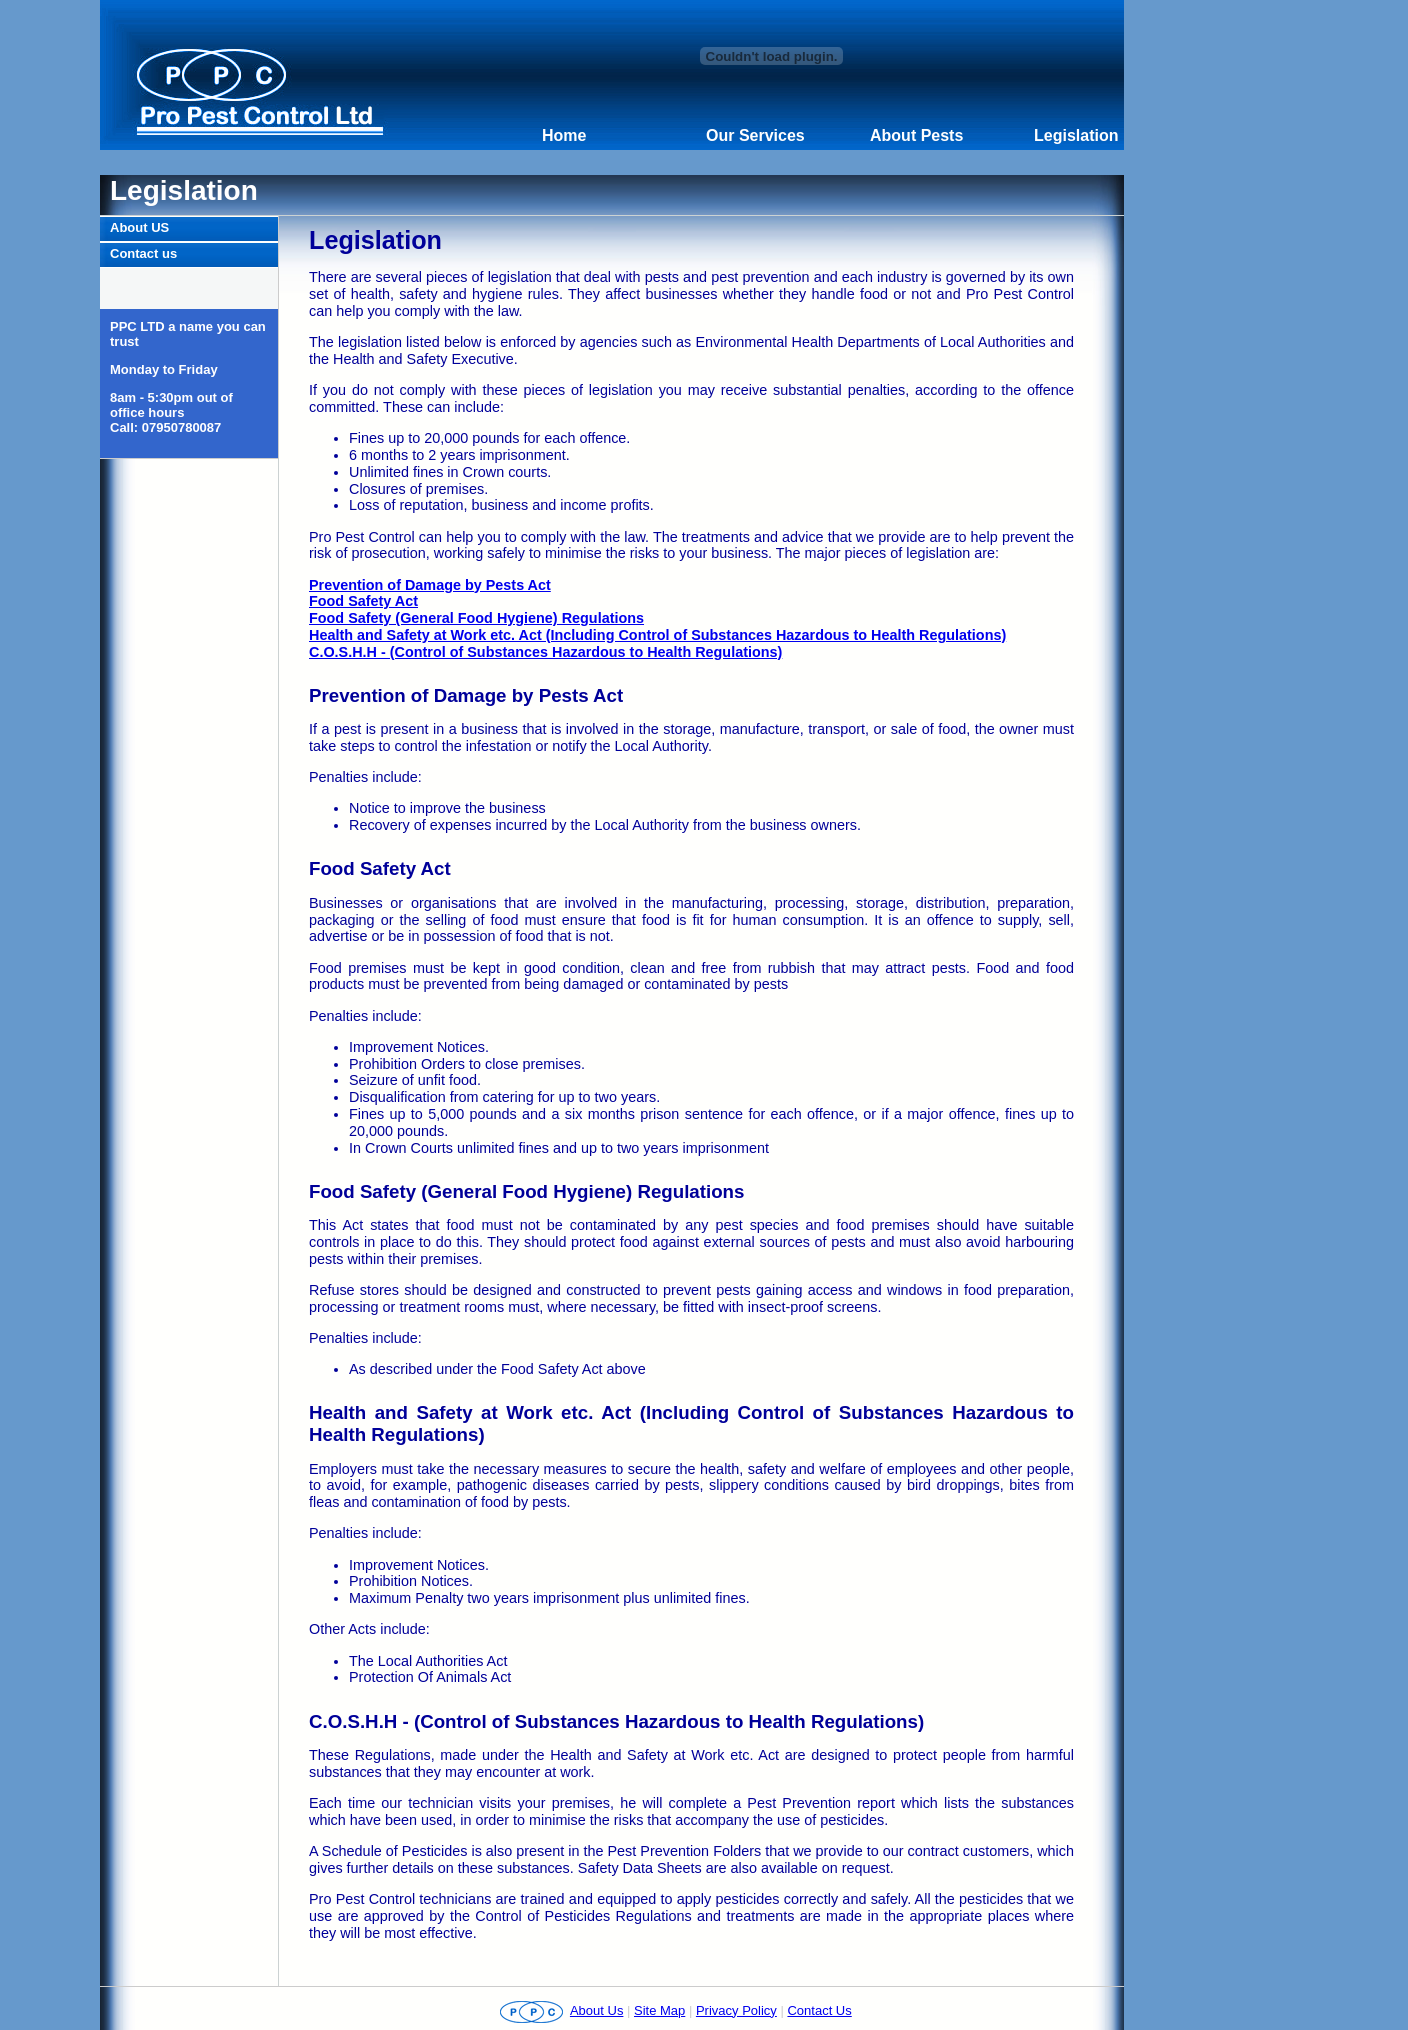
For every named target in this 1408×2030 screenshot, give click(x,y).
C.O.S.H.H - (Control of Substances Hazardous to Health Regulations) (545, 652)
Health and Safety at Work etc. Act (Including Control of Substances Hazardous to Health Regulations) (657, 635)
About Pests (916, 135)
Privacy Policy (736, 2010)
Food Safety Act (363, 601)
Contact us (143, 253)
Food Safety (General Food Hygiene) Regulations (476, 618)
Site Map (659, 2010)
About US (139, 227)
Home (564, 135)
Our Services (755, 135)
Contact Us (819, 2010)
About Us (596, 2010)
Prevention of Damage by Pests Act (430, 585)
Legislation (1076, 135)
